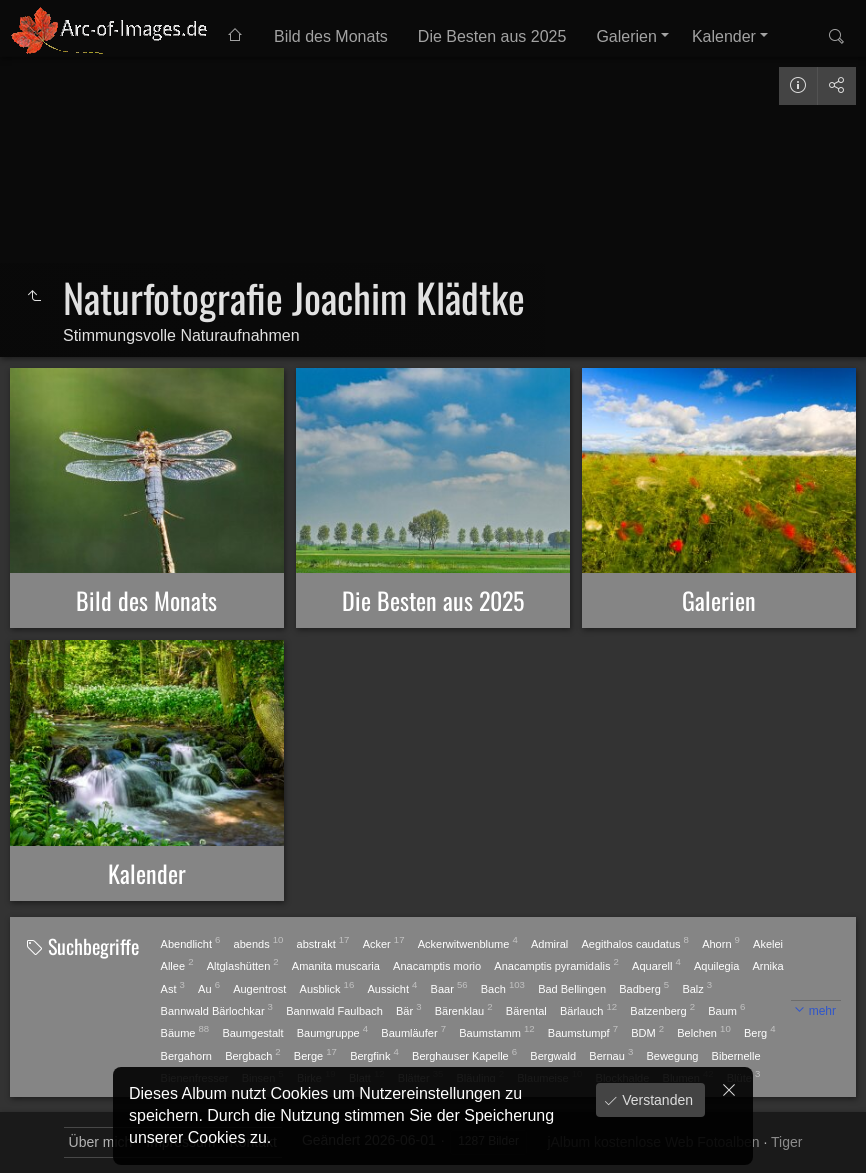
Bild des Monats (331, 36)
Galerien (626, 36)
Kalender (724, 36)
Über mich (101, 1142)
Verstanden (655, 1100)
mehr (822, 1011)
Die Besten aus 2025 (492, 36)
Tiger (786, 1142)
